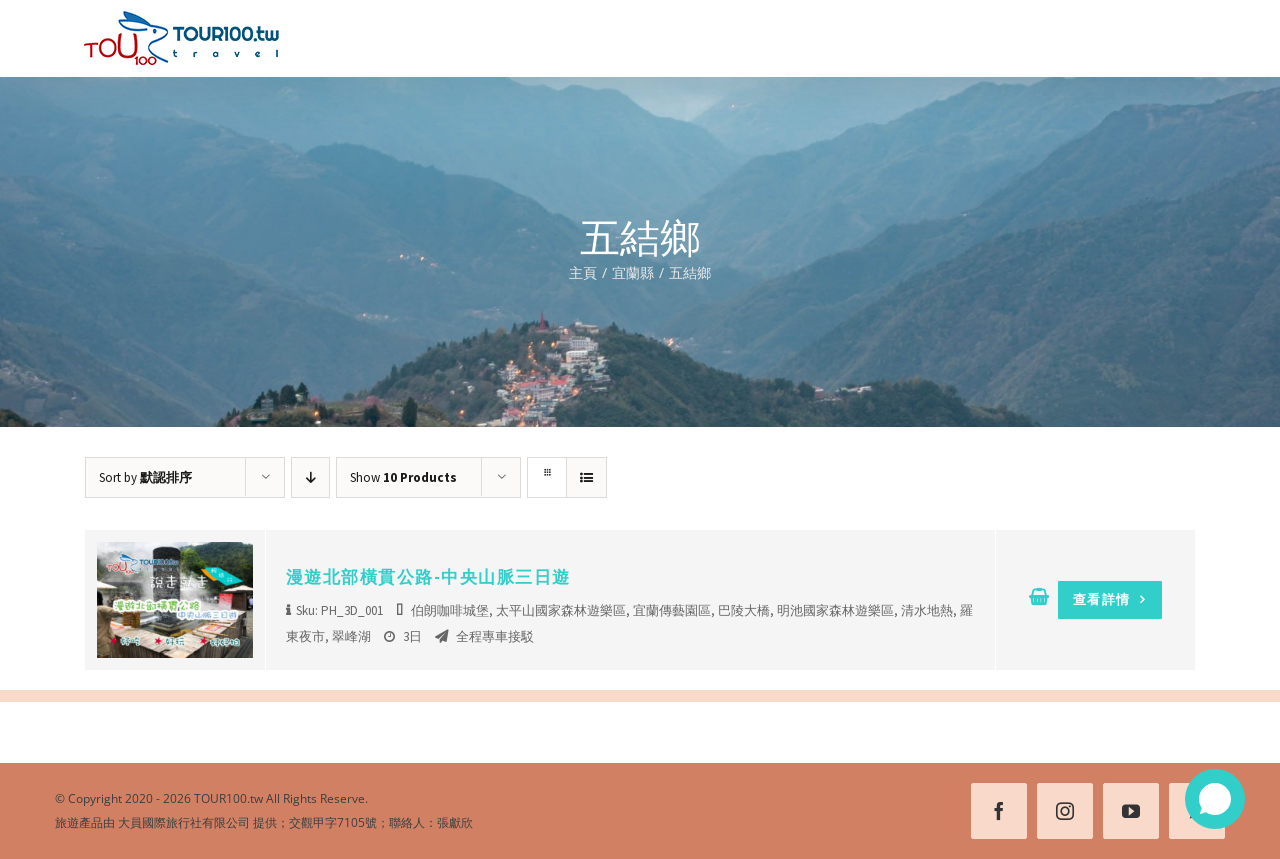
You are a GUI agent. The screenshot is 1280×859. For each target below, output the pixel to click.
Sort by (145, 477)
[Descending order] (310, 477)
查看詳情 (1110, 599)
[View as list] (586, 477)
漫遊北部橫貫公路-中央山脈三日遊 (428, 577)
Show (403, 477)
